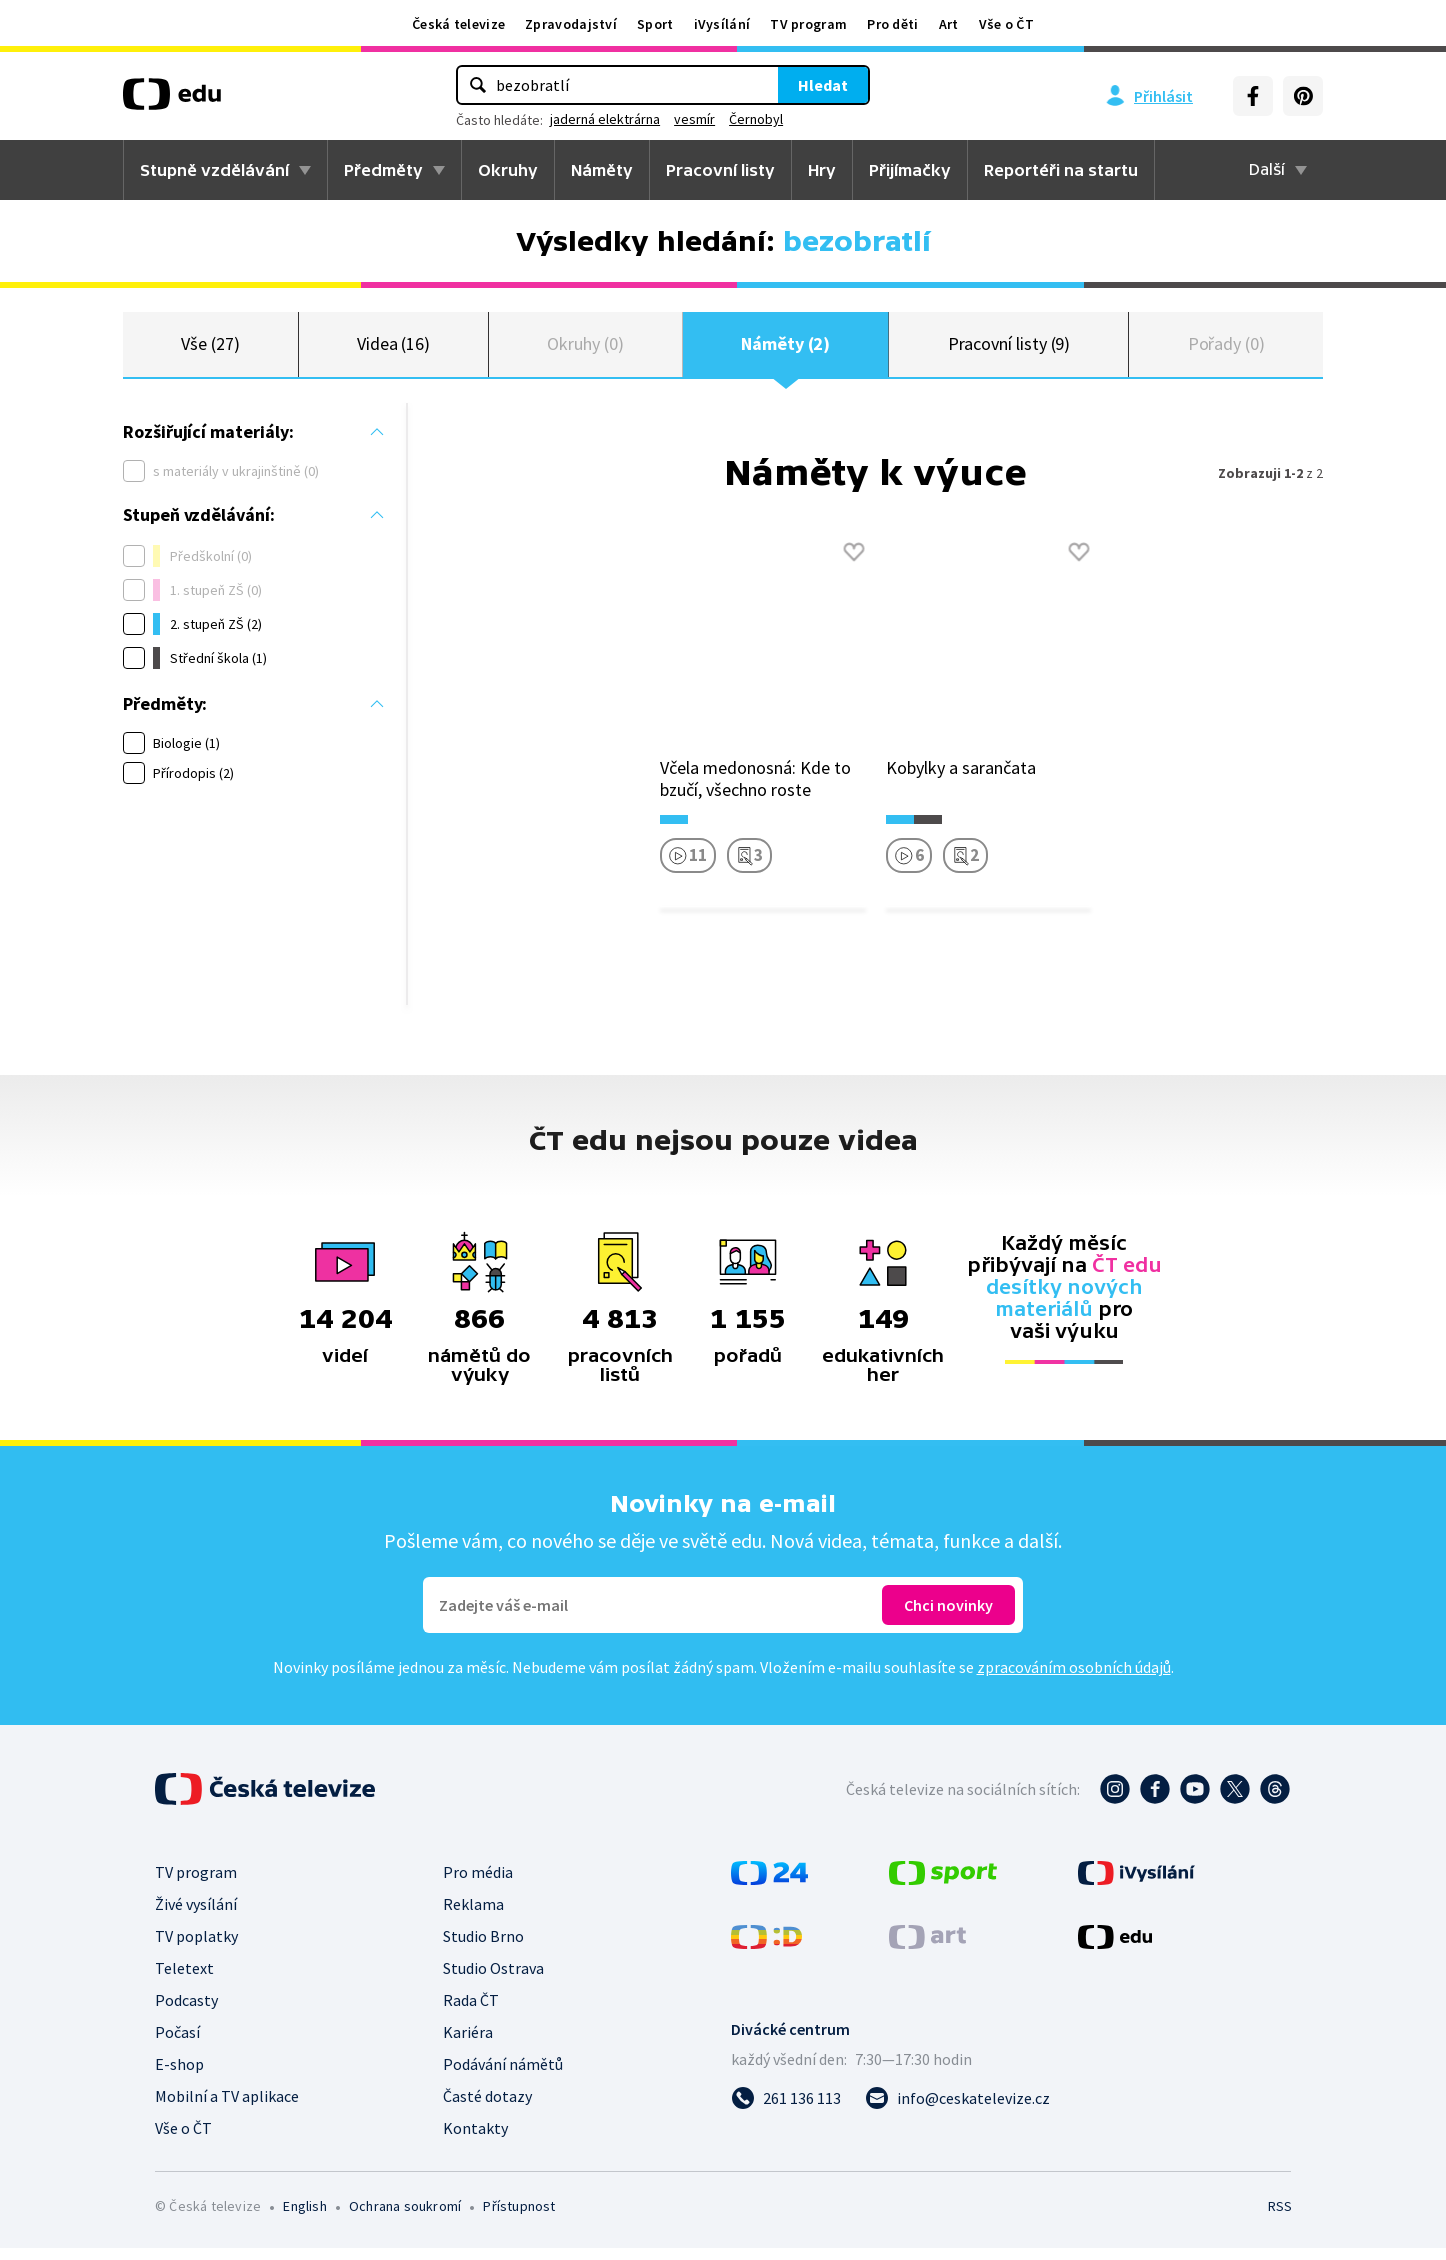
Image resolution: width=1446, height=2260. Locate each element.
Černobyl (756, 119)
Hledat (823, 85)
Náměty (602, 170)
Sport (655, 24)
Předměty (383, 170)
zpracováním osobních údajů (1074, 1679)
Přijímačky (910, 170)
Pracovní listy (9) (1009, 349)
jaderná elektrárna (605, 119)
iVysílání (722, 24)
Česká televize (458, 24)
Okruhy (508, 170)
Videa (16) (393, 349)
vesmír (694, 119)
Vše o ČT (1006, 24)
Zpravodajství (571, 24)
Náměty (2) (785, 349)
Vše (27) (210, 349)
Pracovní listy (720, 170)
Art (949, 24)
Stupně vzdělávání (214, 170)
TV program (808, 24)
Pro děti (892, 24)
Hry (822, 170)
